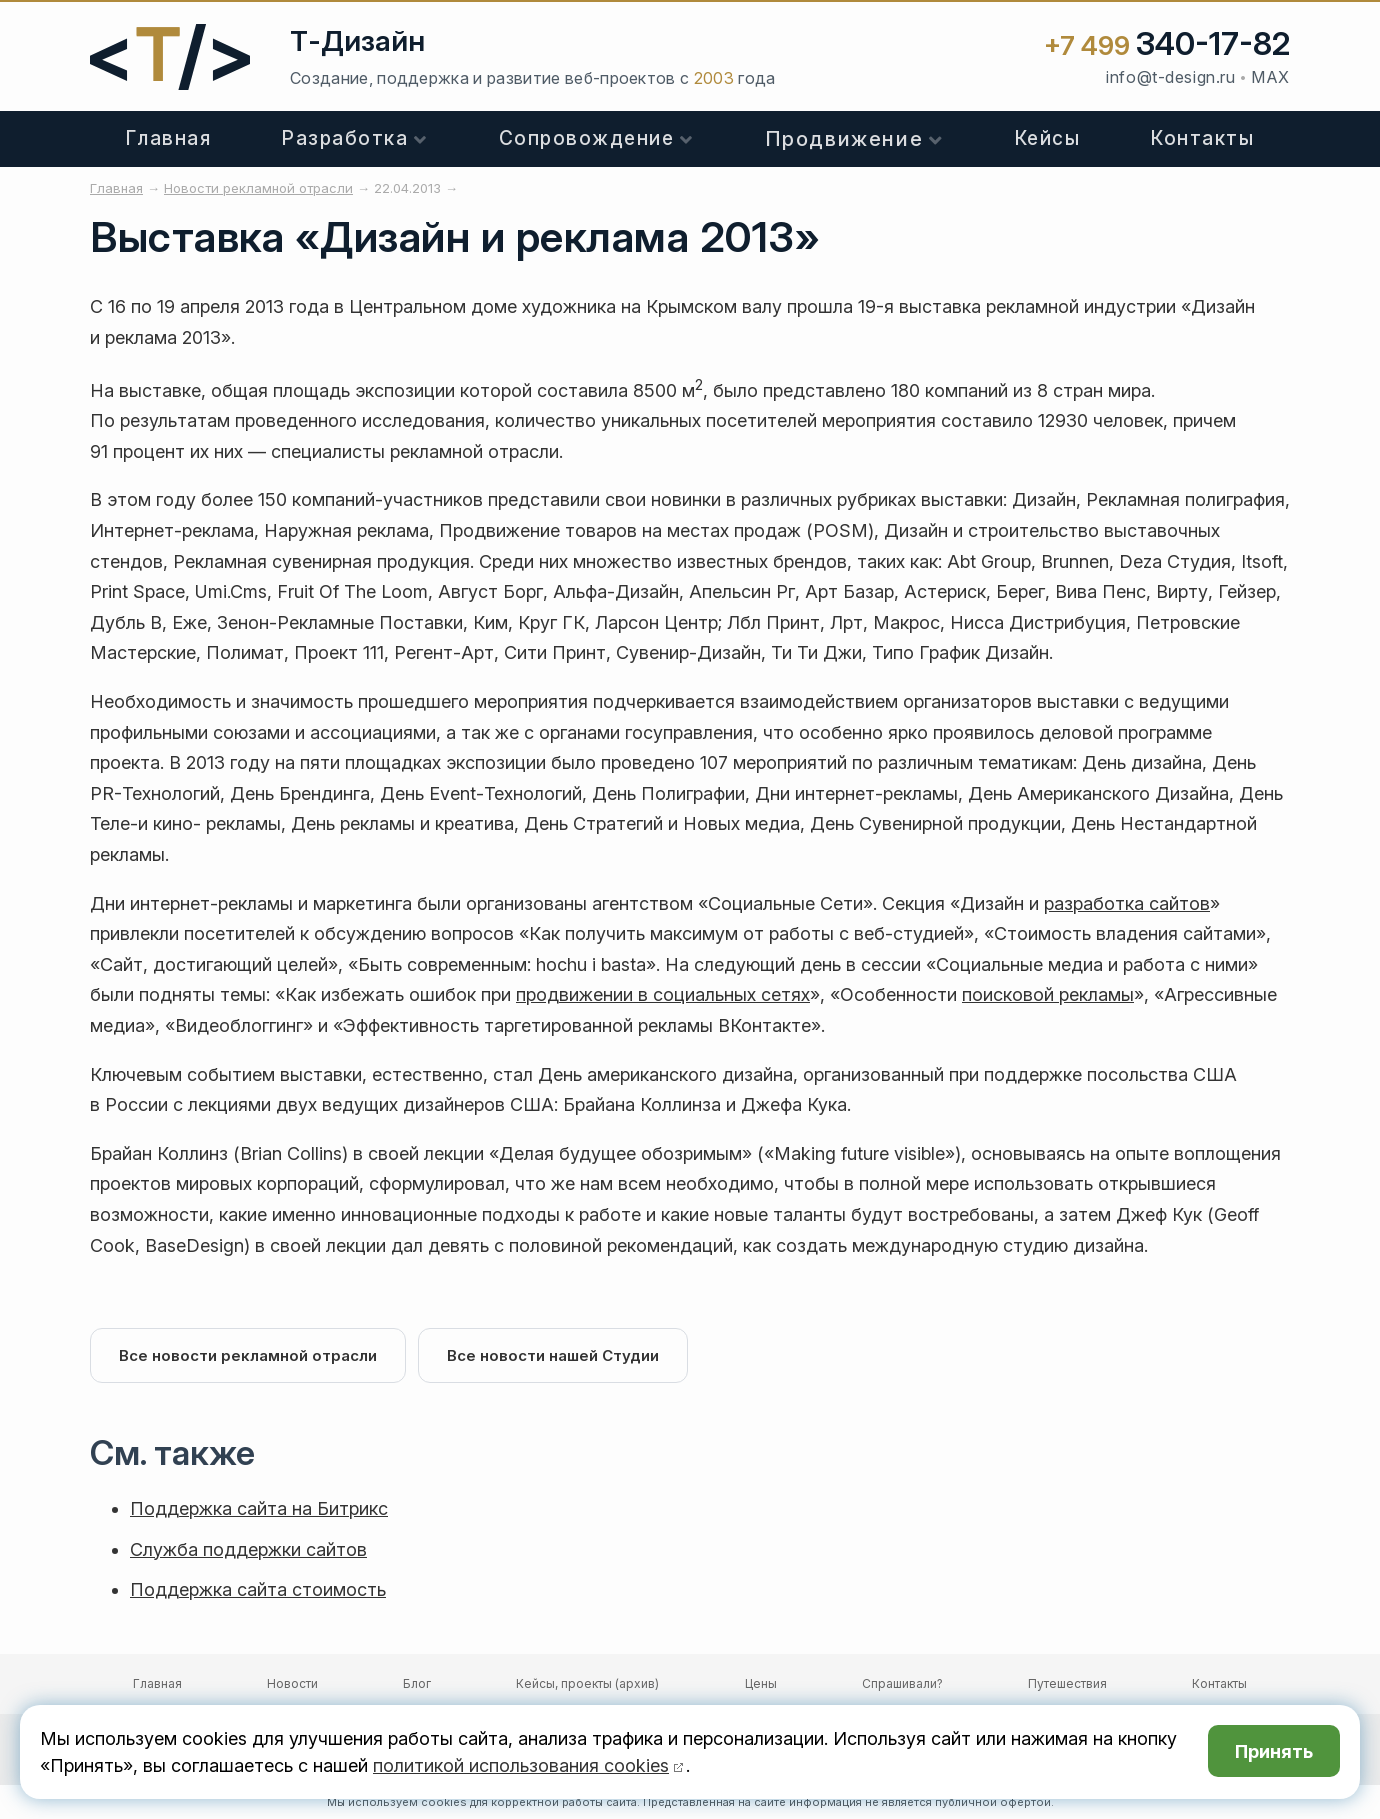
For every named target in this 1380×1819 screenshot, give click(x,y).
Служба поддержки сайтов (248, 1549)
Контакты (1202, 138)
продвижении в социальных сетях (663, 994)
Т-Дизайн (357, 41)
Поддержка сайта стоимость (258, 1589)
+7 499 (1167, 45)
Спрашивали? (902, 1683)
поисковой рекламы (1048, 994)
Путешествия (1067, 1683)
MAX (1270, 77)
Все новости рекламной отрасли (248, 1355)
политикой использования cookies (521, 1765)
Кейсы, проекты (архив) (587, 1683)
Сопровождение (587, 138)
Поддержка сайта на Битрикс (259, 1508)
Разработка (345, 138)
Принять (1274, 1751)
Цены (761, 1683)
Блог (417, 1683)
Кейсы (1048, 138)
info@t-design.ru (1170, 77)
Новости (292, 1683)
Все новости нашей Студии (553, 1355)
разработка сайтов (1127, 903)
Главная (169, 138)
